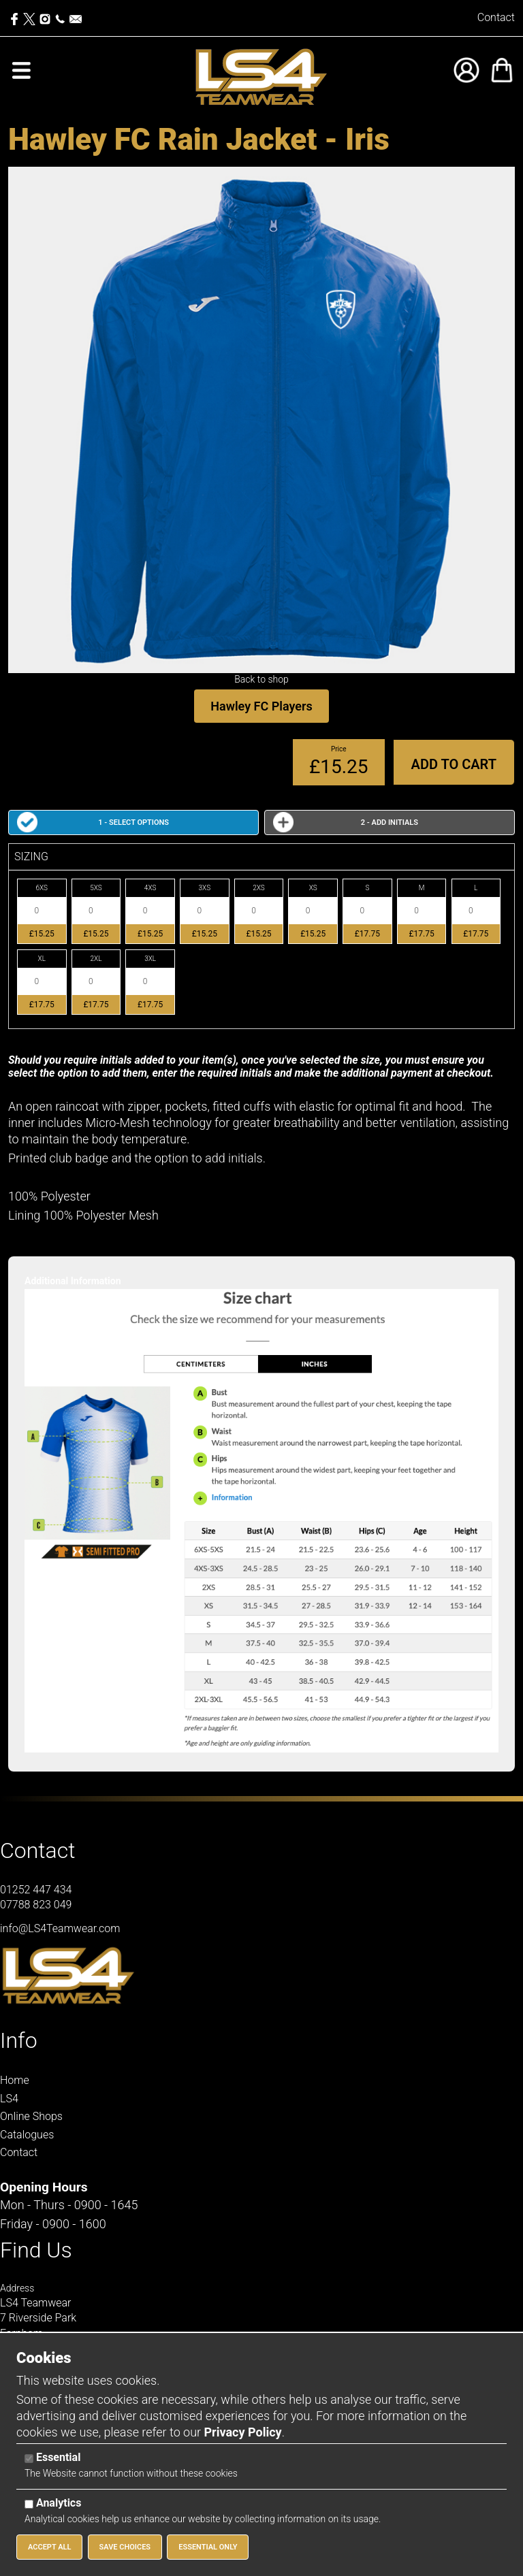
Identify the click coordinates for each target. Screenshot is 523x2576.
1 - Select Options (133, 822)
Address (17, 2288)
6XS (41, 888)
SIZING (31, 856)
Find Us (36, 2250)
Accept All (49, 2547)
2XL (95, 958)
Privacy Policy (243, 2432)
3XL (150, 958)
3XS (205, 888)
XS (313, 888)
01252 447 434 (36, 1889)
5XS (96, 888)
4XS (150, 888)
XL (42, 958)
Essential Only (207, 2547)
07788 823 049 (36, 1904)
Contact (496, 17)
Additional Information (73, 1280)
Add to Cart (453, 764)
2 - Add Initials (389, 822)
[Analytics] (29, 2504)
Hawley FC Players (261, 706)
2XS (259, 888)
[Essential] (29, 2458)
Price (339, 749)
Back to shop (261, 679)
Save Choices (125, 2547)
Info (18, 2040)
